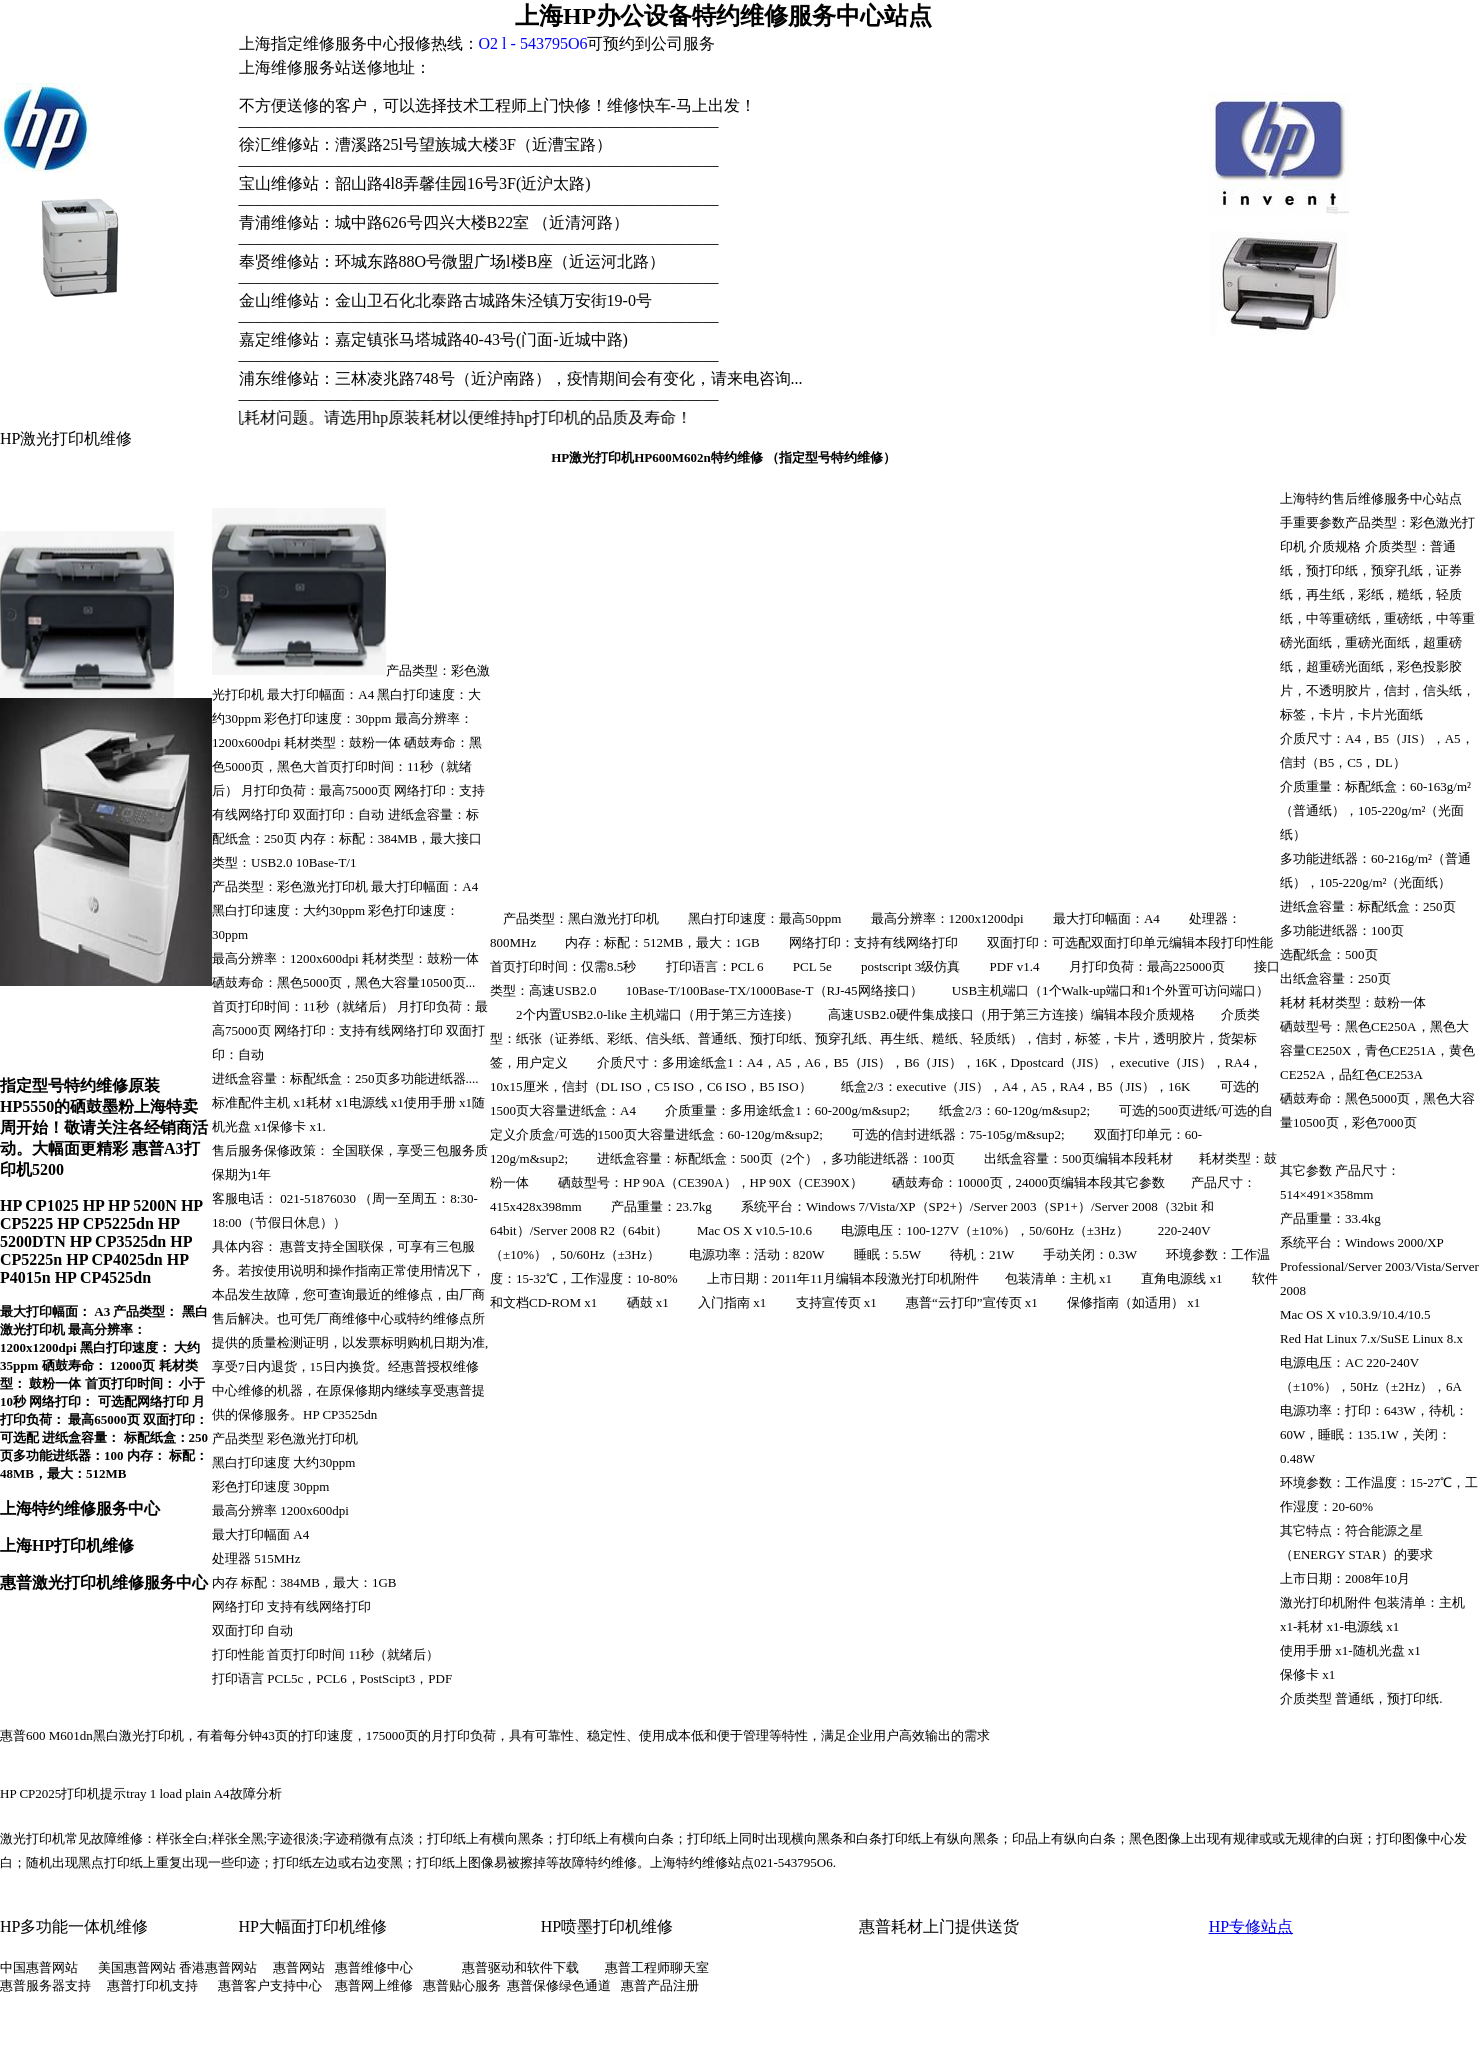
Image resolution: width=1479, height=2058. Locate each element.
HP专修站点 (1251, 1926)
